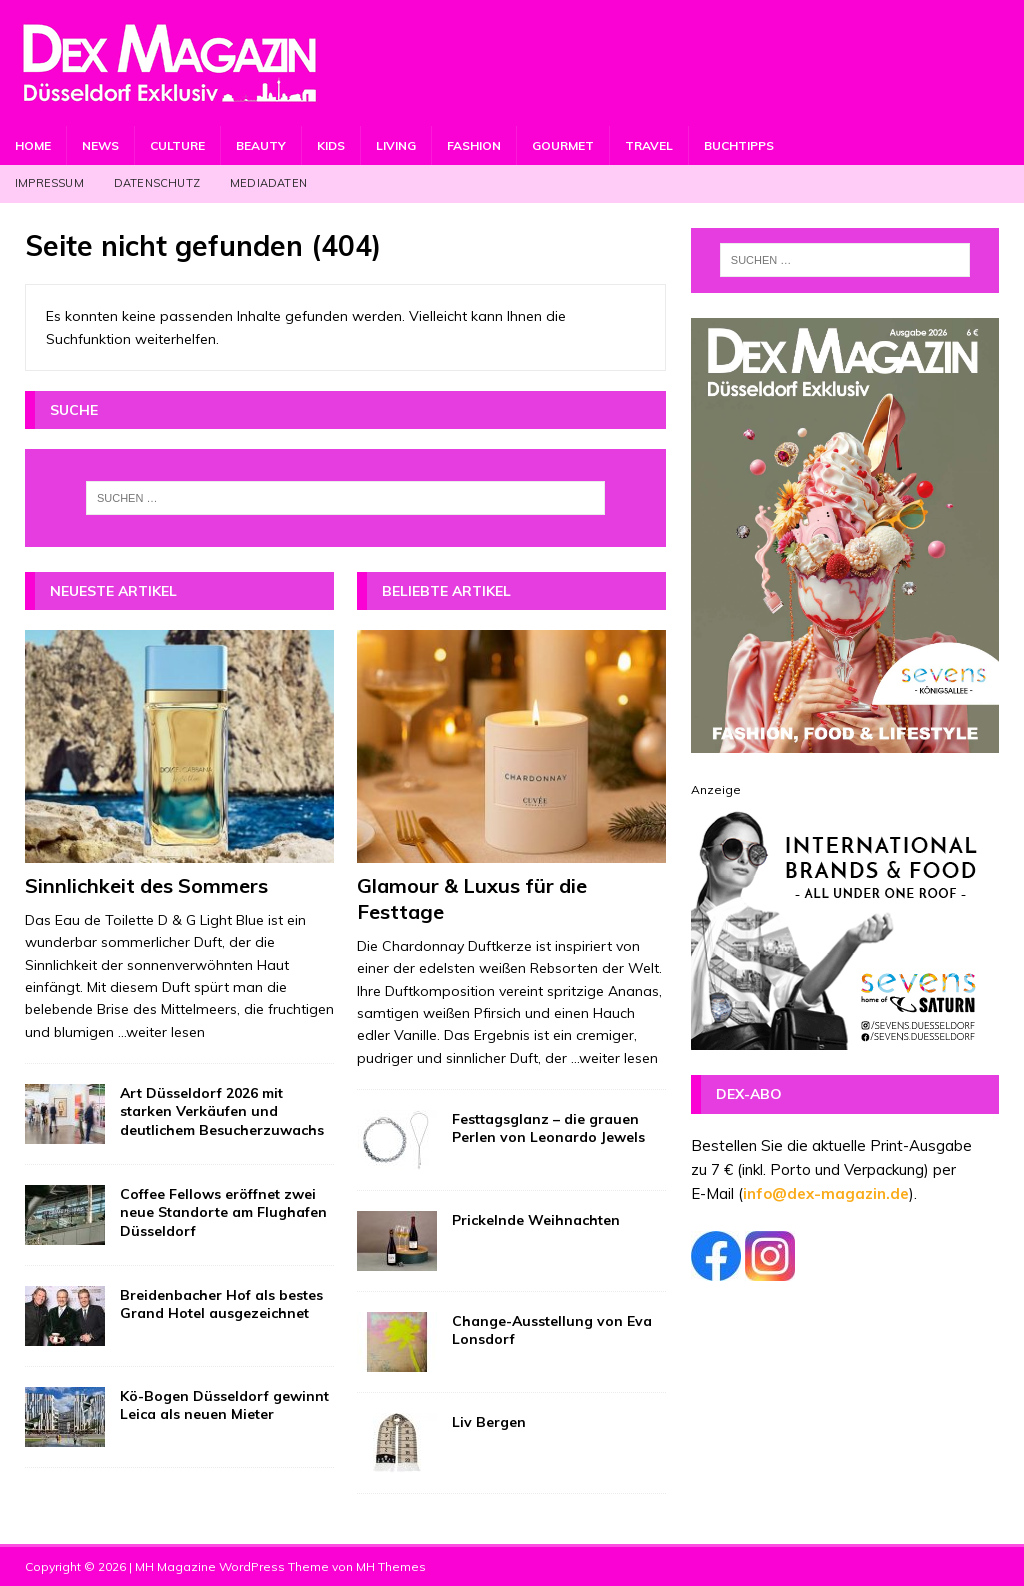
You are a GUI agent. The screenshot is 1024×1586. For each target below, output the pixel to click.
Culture (177, 145)
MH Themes (391, 1566)
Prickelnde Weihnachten (536, 1220)
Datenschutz (157, 183)
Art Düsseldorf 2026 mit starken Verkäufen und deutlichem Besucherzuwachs (222, 1111)
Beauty (261, 145)
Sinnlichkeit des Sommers (146, 885)
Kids (331, 145)
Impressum (49, 183)
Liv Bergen (489, 1422)
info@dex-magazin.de (826, 1193)
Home (33, 145)
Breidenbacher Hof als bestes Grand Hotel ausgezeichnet (221, 1304)
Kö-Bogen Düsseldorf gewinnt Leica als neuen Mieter (224, 1405)
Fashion (474, 145)
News (100, 145)
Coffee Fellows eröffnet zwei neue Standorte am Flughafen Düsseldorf (223, 1212)
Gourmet (563, 145)
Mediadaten (268, 183)
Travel (649, 145)
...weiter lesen (161, 1032)
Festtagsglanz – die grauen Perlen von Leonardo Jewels (548, 1128)
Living (396, 145)
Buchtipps (739, 145)
